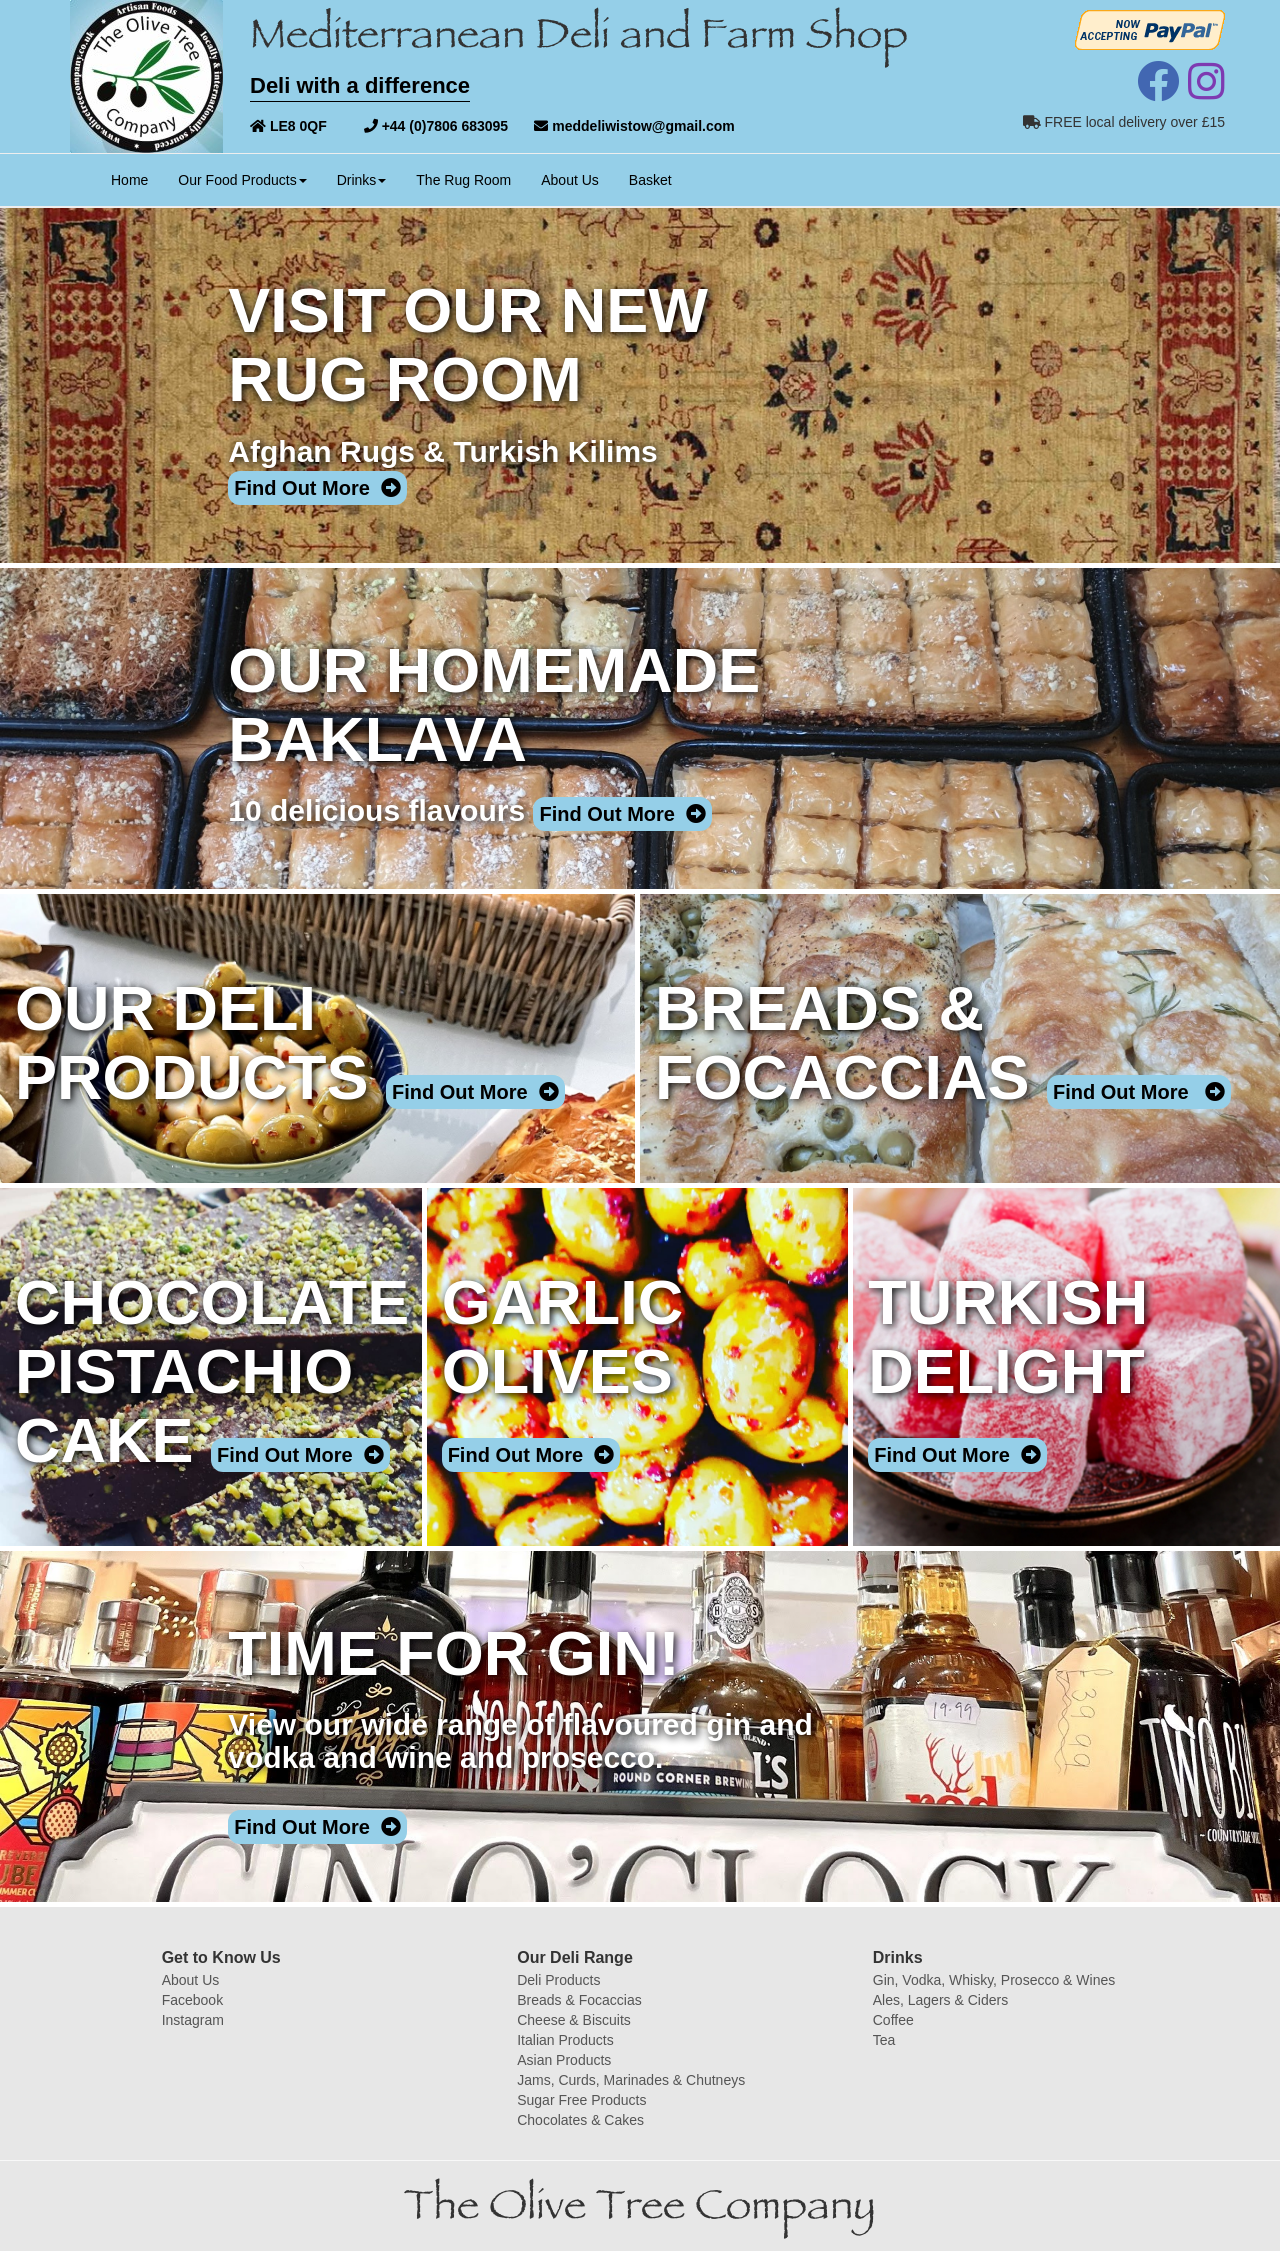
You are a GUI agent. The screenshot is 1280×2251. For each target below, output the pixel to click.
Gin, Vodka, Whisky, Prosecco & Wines (994, 1980)
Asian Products (564, 2060)
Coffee (893, 2020)
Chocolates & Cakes (580, 2120)
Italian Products (565, 2040)
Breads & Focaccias (579, 2000)
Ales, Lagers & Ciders (940, 2000)
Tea (884, 2040)
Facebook (192, 2000)
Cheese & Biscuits (574, 2020)
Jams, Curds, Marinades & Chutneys (631, 2080)
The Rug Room (463, 180)
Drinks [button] (362, 180)
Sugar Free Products (581, 2100)
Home (137, 178)
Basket (650, 180)
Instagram (193, 2020)
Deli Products (558, 1980)
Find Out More (317, 488)
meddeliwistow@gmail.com (634, 126)
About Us (570, 180)
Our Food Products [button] (242, 180)
